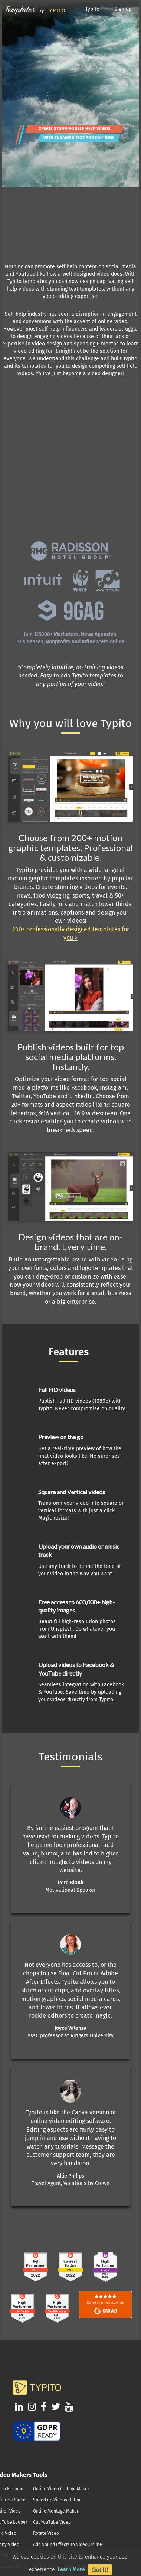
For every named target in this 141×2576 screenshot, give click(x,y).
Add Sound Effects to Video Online (67, 2544)
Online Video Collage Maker (61, 2488)
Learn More (71, 2569)
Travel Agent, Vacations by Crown (70, 2183)
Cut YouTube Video (52, 2522)
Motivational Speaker (70, 1890)
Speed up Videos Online (57, 2500)
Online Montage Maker (56, 2511)
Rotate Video (46, 2533)
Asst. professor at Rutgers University (70, 2035)
